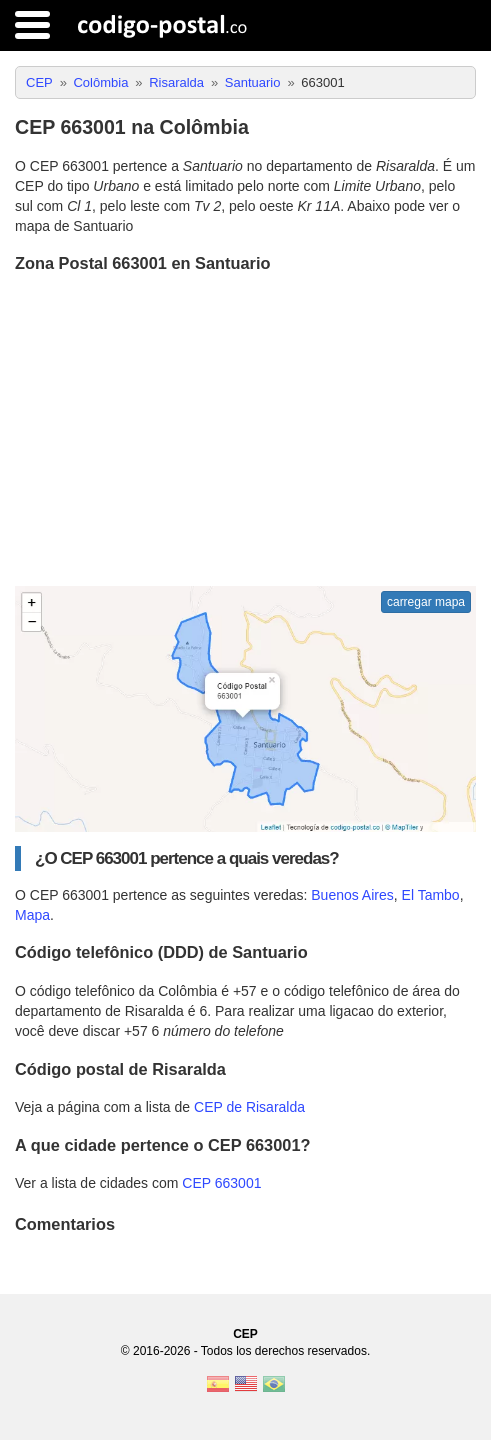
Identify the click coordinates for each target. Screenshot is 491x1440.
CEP (245, 1334)
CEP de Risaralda (249, 1107)
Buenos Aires (352, 895)
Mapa (32, 915)
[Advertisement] (245, 432)
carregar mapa (426, 602)
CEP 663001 (221, 1183)
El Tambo (431, 895)
